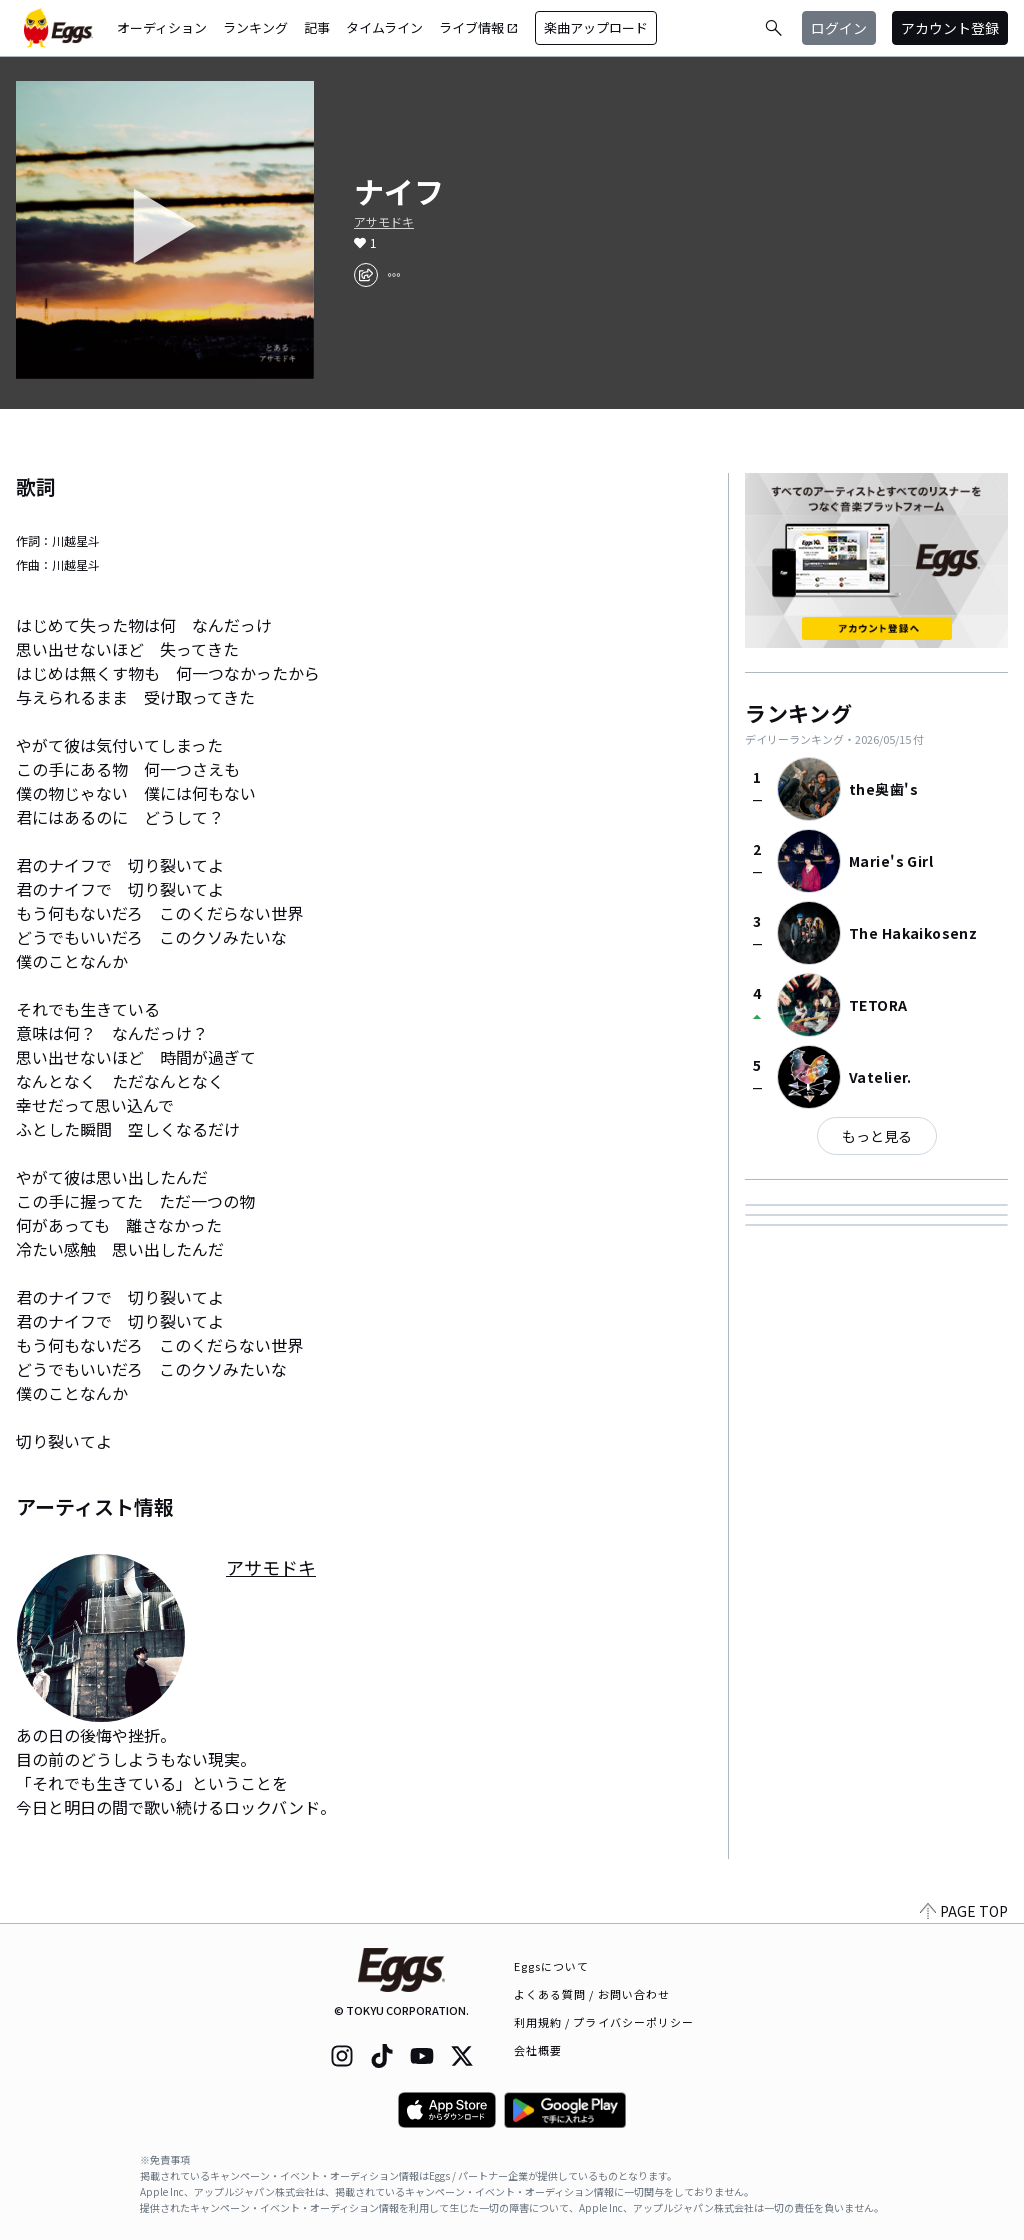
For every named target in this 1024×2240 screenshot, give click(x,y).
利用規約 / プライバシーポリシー (604, 2022)
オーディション (162, 27)
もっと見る (877, 1136)
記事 (317, 27)
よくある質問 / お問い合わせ (592, 1994)
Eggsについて (552, 1966)
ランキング (255, 27)
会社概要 (538, 2050)
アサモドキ (384, 222)
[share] (366, 275)
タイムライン (384, 27)
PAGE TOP (964, 1911)
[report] (394, 275)
